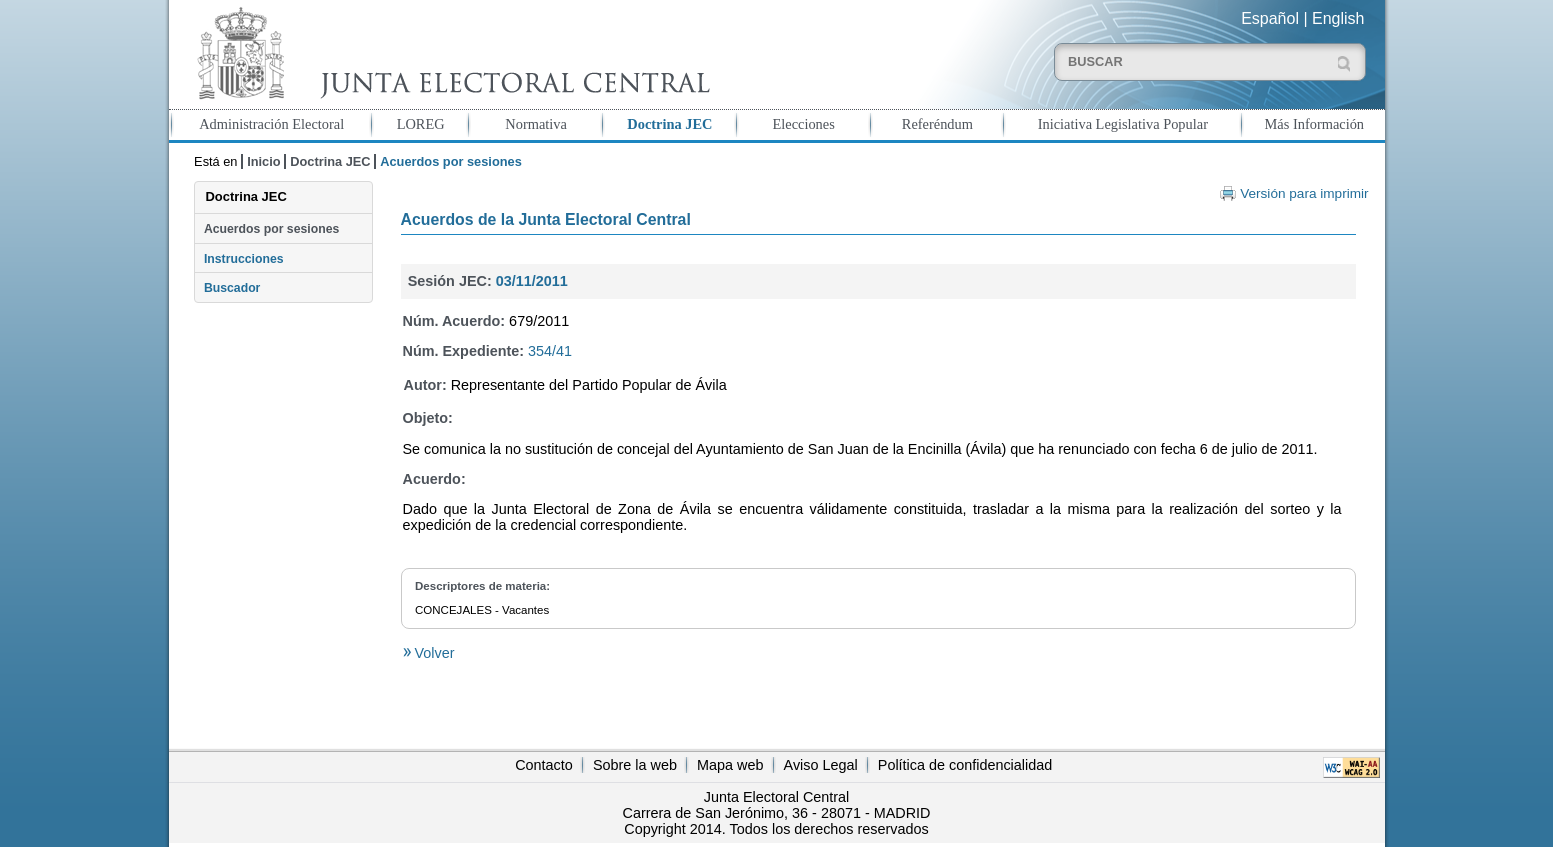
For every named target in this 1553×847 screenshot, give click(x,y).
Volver (433, 653)
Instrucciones (244, 259)
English (1338, 18)
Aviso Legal (821, 765)
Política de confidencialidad (965, 765)
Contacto (544, 765)
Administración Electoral (271, 124)
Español (1270, 18)
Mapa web (730, 765)
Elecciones (803, 124)
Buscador (232, 288)
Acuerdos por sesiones (271, 229)
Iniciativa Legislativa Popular (1123, 124)
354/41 (550, 351)
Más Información (1315, 124)
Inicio (263, 161)
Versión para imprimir (1304, 193)
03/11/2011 (532, 281)
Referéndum (937, 124)
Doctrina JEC (669, 124)
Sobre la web (635, 765)
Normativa (536, 124)
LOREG (421, 124)
